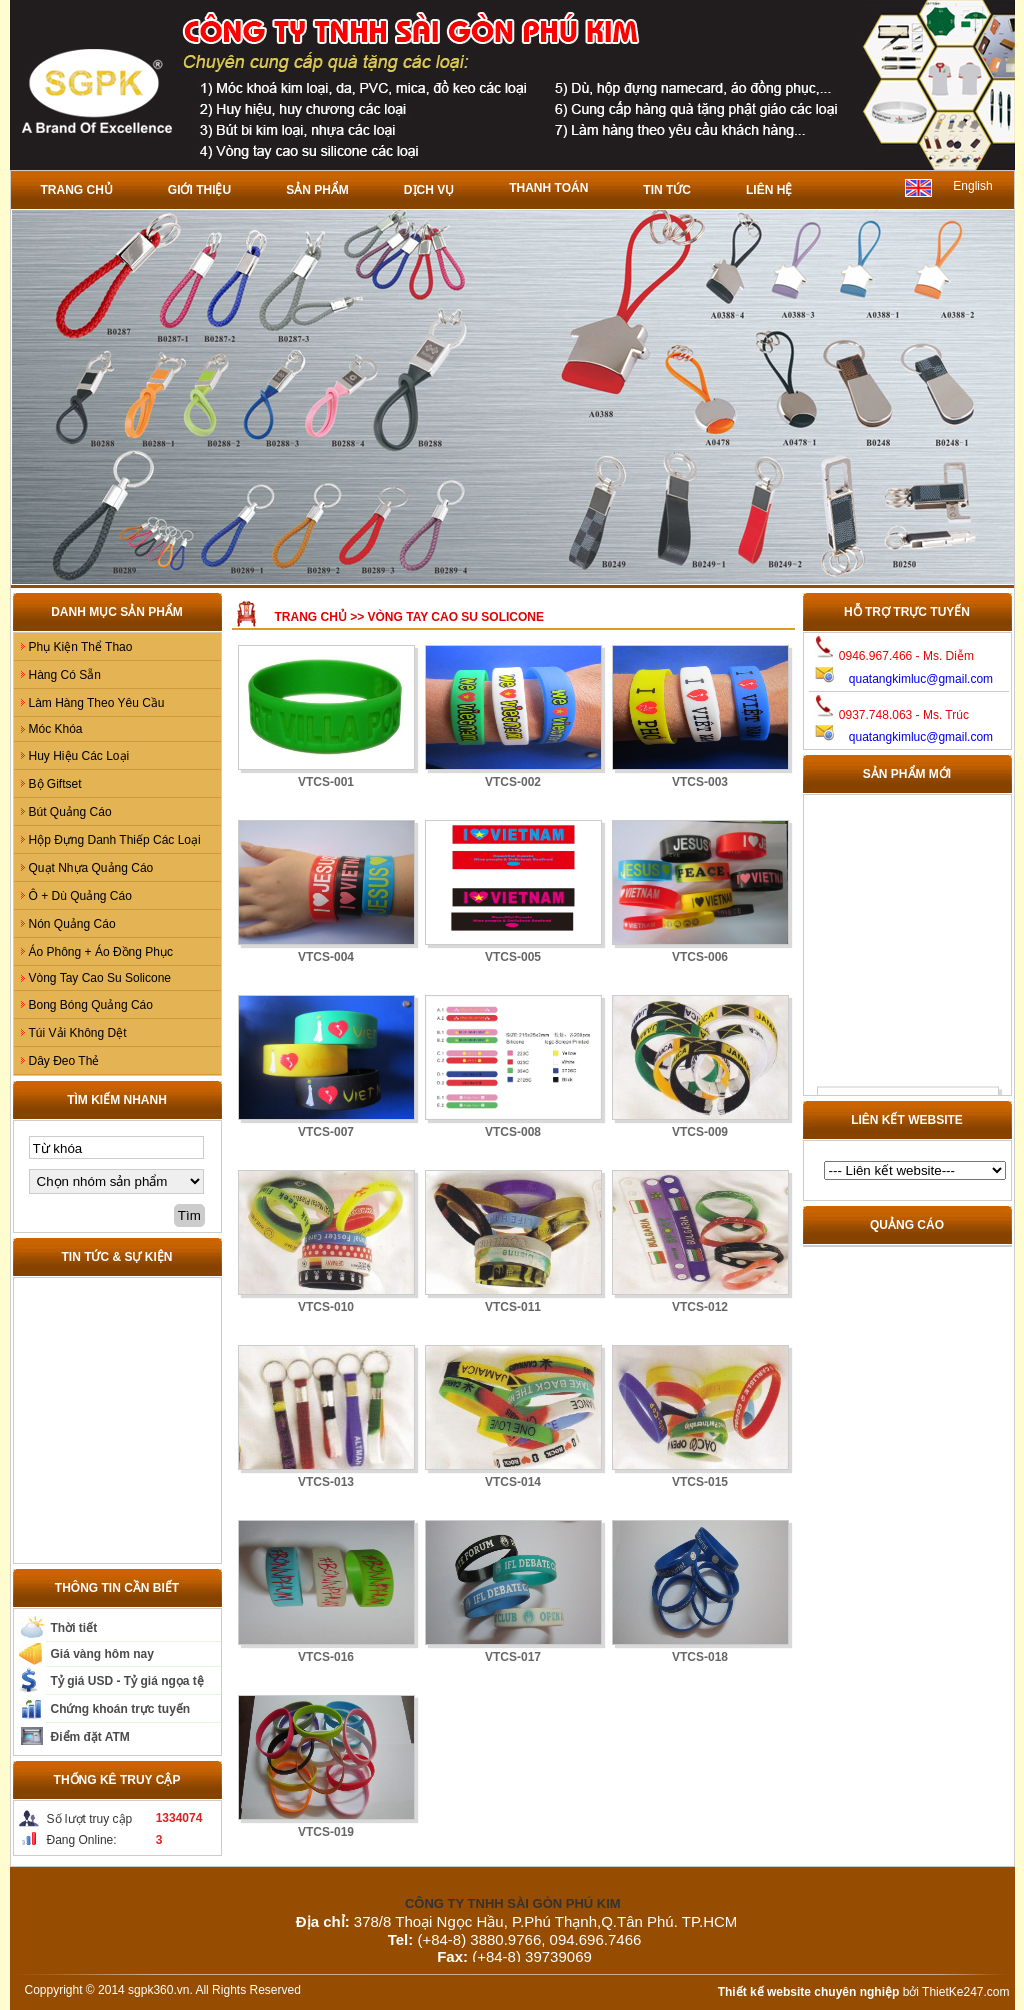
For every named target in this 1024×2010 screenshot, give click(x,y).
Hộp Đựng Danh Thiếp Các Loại (115, 840)
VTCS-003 (700, 782)
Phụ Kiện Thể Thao (81, 647)
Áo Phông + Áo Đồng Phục (101, 952)
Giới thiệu (199, 190)
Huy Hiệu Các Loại (79, 756)
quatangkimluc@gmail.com (921, 679)
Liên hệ (769, 190)
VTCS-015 (700, 1482)
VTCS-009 (700, 1132)
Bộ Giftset (55, 784)
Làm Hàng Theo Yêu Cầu (97, 703)
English (972, 186)
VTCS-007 (326, 1132)
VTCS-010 (326, 1307)
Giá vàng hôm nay (102, 1654)
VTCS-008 (513, 1132)
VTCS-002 (513, 782)
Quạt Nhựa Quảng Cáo (91, 868)
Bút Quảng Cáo (70, 812)
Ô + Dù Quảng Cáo (80, 896)
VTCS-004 (326, 957)
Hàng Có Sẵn (65, 675)
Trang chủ (77, 190)
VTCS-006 (700, 957)
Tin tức (667, 190)
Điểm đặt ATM (90, 1737)
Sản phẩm (317, 190)
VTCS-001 (326, 782)
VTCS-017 (513, 1657)
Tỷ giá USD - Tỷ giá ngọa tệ (127, 1681)
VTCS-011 (513, 1307)
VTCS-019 (326, 1832)
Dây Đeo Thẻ (64, 1061)
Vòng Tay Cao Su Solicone (100, 978)
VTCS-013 (326, 1482)
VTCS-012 (700, 1307)
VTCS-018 (700, 1657)
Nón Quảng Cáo (72, 924)
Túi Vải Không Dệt (78, 1033)
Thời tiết (74, 1628)
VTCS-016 (326, 1657)
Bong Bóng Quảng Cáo (91, 1005)
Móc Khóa (56, 729)
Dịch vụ (429, 190)
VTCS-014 (513, 1482)
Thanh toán (548, 188)
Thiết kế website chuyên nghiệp (809, 1992)
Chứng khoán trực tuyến (121, 1709)
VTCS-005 (513, 957)
